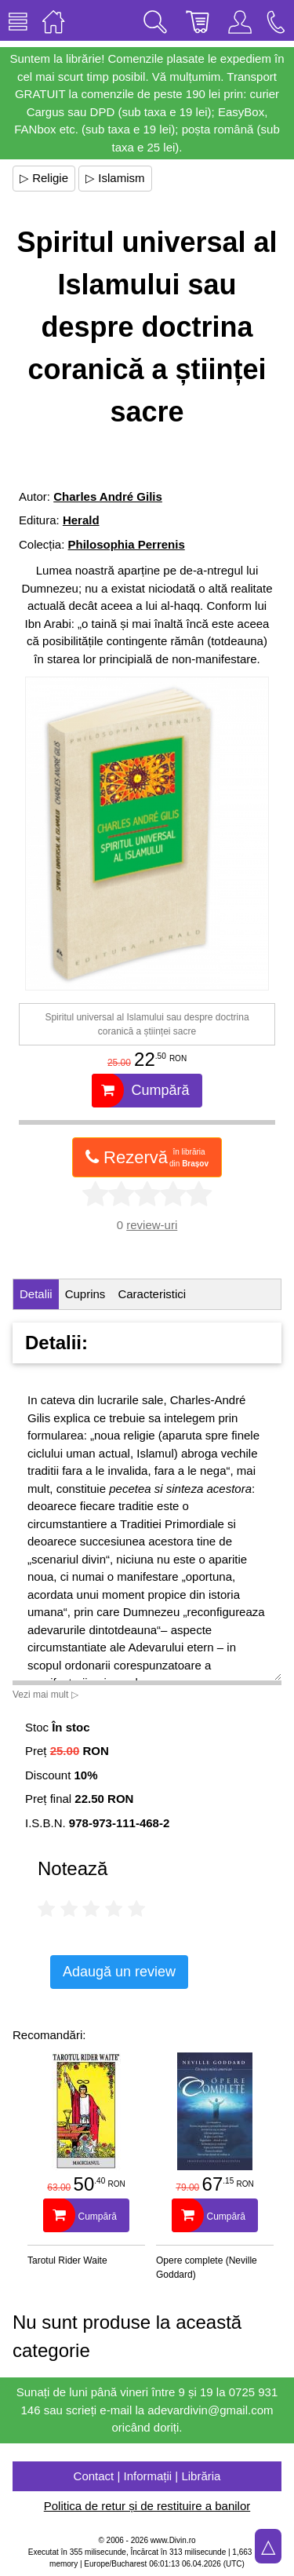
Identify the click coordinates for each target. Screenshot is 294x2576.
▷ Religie (44, 177)
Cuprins (85, 1294)
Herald (81, 520)
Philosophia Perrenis (126, 544)
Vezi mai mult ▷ (45, 1694)
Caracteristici (152, 1294)
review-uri (151, 1224)
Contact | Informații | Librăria (147, 2476)
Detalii (36, 1294)
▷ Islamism (114, 177)
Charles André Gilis (107, 496)
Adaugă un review (119, 1971)
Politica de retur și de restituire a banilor (147, 2505)
